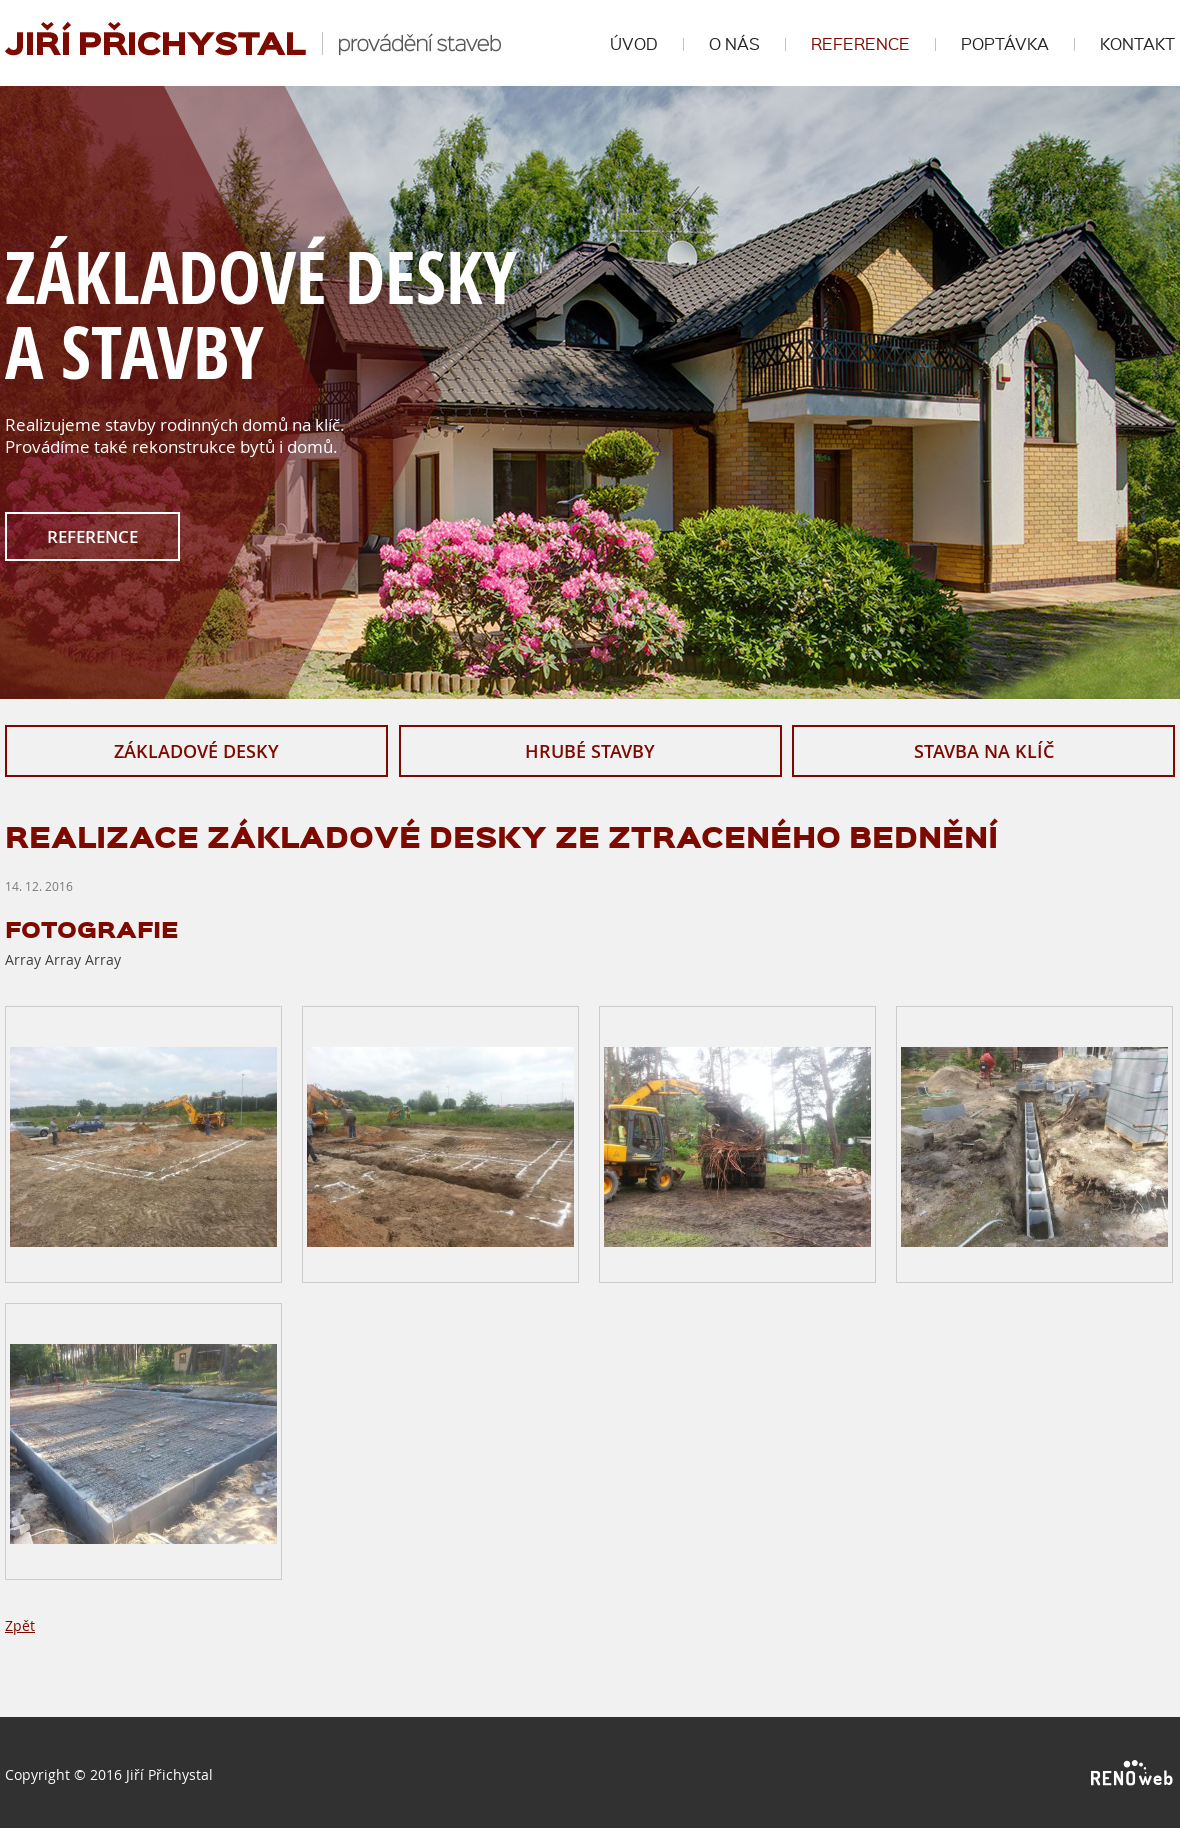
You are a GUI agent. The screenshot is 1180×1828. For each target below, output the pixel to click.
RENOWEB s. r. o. (1133, 1773)
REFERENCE (92, 536)
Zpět (20, 1625)
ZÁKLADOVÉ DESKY (196, 751)
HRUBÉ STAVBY (590, 751)
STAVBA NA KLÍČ (984, 751)
